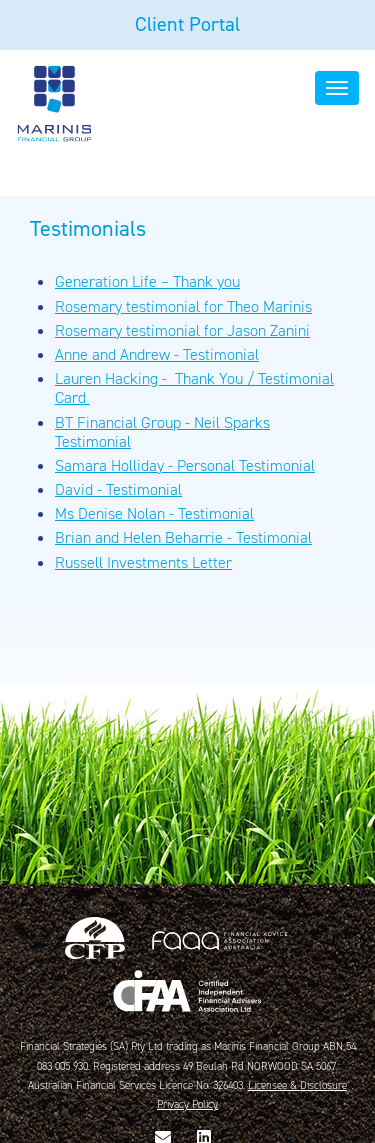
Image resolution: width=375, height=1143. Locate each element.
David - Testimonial (118, 489)
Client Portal (187, 24)
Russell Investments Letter (143, 562)
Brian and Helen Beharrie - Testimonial (183, 537)
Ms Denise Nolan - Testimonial (154, 513)
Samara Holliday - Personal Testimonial (185, 465)
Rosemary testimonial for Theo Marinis (183, 306)
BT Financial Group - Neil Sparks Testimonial (162, 432)
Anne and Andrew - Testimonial (157, 354)
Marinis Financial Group (54, 103)
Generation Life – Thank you (147, 281)
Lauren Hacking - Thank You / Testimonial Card (194, 388)
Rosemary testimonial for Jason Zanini (182, 330)
